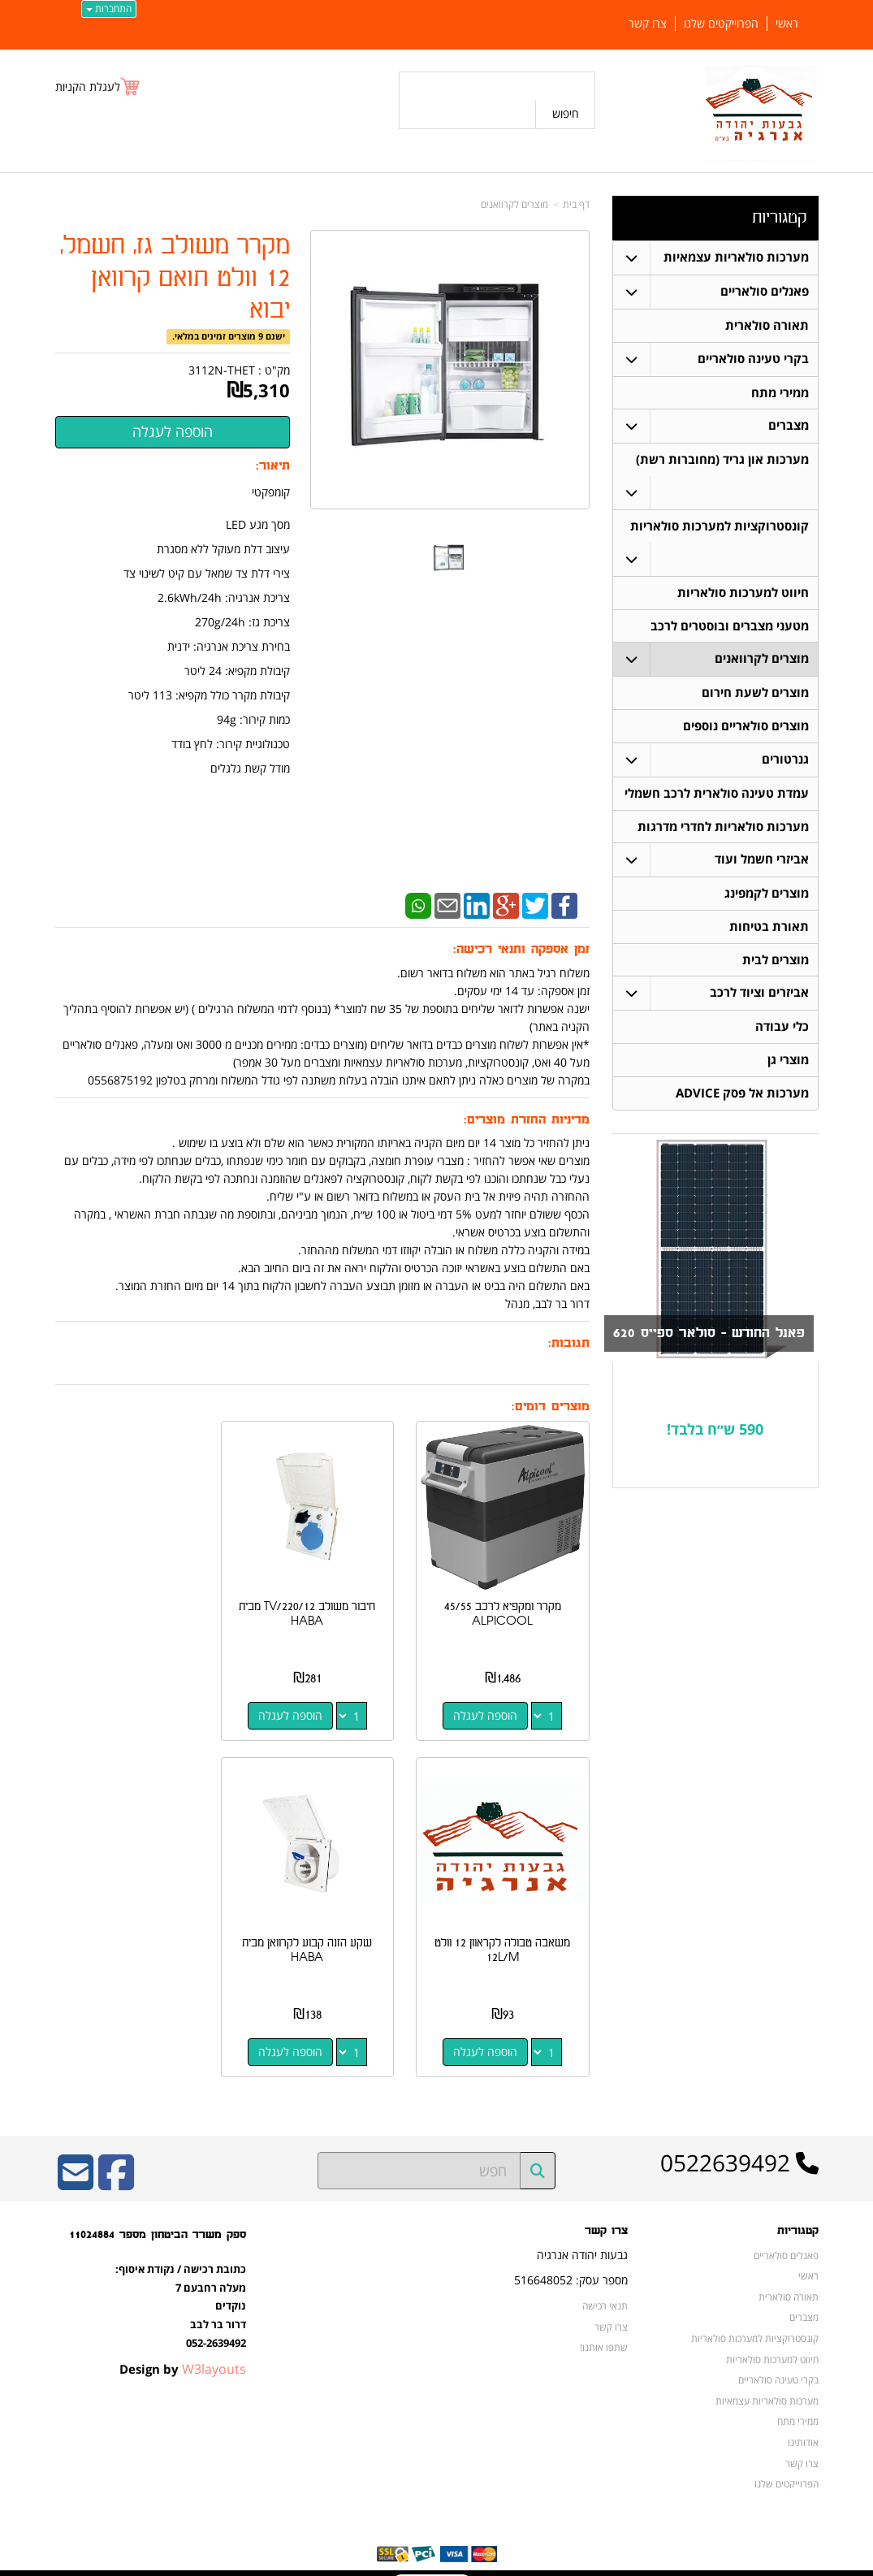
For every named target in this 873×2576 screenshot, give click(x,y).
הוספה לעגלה (491, 1704)
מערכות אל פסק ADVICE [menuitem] (742, 1096)
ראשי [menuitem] (787, 23)
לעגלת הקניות (87, 86)
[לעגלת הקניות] (98, 86)
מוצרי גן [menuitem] (788, 1063)
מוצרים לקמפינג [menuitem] (766, 895)
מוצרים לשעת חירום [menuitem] (755, 694)
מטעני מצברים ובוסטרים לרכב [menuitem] (729, 626)
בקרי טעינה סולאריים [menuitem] (753, 358)
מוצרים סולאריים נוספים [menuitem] (746, 727)
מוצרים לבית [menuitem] (775, 962)
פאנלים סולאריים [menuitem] (764, 291)
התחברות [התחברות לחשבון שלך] (109, 8)
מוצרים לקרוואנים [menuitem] (762, 660)
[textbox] (715, 1433)
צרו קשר (611, 2303)
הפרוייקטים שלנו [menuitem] (721, 23)
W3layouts (214, 2347)
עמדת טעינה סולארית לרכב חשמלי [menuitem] (716, 794)
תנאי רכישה (605, 2282)
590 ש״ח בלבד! (715, 1432)
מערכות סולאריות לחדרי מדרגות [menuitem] (723, 828)
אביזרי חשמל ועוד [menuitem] (762, 861)
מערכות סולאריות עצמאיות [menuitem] (736, 257)
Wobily (488, 2561)
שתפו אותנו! (604, 2324)
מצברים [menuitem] (788, 426)
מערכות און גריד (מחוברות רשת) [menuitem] (722, 460)
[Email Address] (75, 2161)
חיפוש (565, 113)
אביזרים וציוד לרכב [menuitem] (759, 995)
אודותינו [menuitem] (803, 2419)
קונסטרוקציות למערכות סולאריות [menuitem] (719, 526)
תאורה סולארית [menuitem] (767, 325)
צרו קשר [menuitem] (648, 23)
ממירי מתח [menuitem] (780, 392)
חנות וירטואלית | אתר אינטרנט (334, 2561)
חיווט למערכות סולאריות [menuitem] (743, 593)
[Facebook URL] (116, 2161)
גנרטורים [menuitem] (785, 760)
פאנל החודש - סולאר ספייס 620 (709, 1337)
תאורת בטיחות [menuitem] (769, 928)
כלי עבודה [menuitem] (782, 1029)
